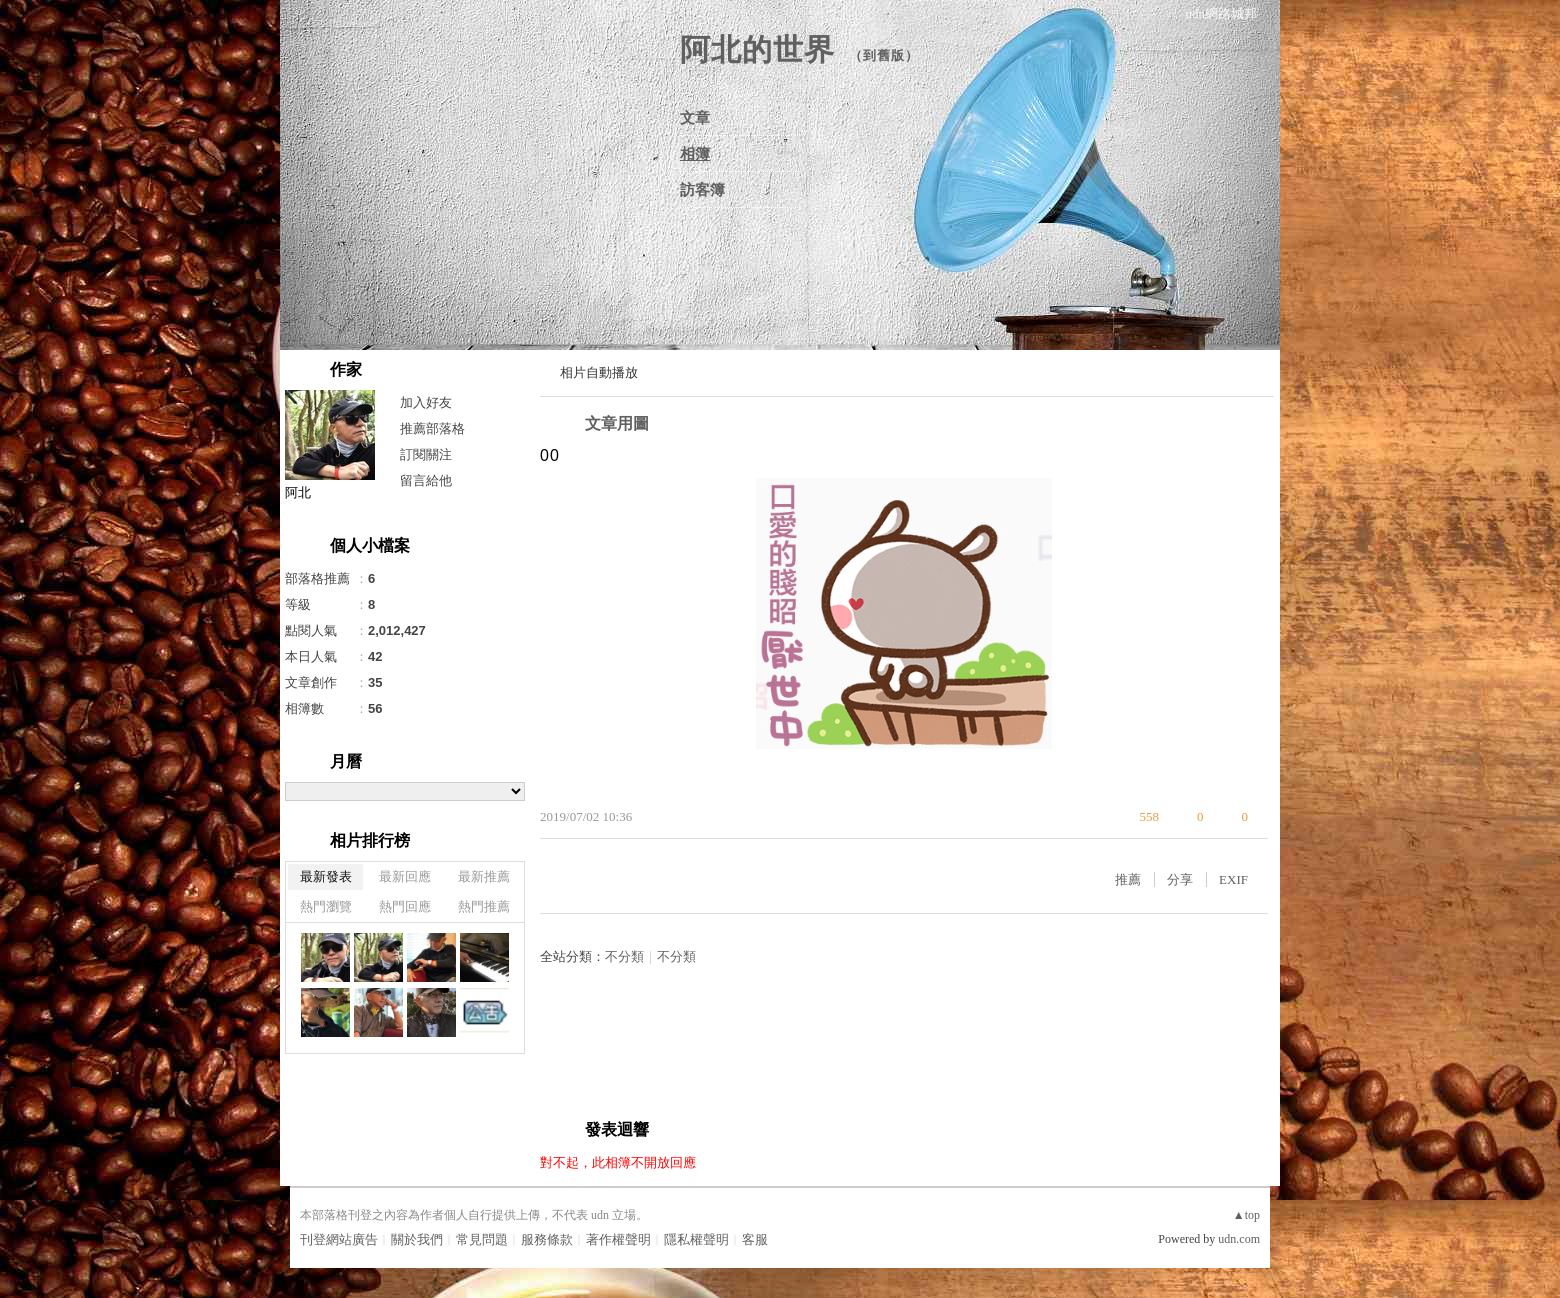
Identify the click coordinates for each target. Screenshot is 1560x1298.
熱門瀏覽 (326, 906)
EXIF (1233, 879)
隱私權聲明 (696, 1239)
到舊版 (884, 55)
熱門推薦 (484, 906)
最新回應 (405, 876)
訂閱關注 (426, 454)
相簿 (695, 154)
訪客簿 (702, 190)
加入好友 (426, 402)
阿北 (298, 492)
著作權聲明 (618, 1239)
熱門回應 (405, 906)
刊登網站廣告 (339, 1239)
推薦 (1128, 879)
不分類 (624, 956)
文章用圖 (617, 423)
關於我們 (417, 1239)
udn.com (1239, 1239)
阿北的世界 (757, 49)
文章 (695, 118)
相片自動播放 (599, 372)
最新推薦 (484, 876)
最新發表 (326, 876)
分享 (1180, 879)
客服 (755, 1239)
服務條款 (547, 1239)
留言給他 (426, 480)
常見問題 (482, 1239)
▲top (1246, 1215)
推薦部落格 (432, 428)
